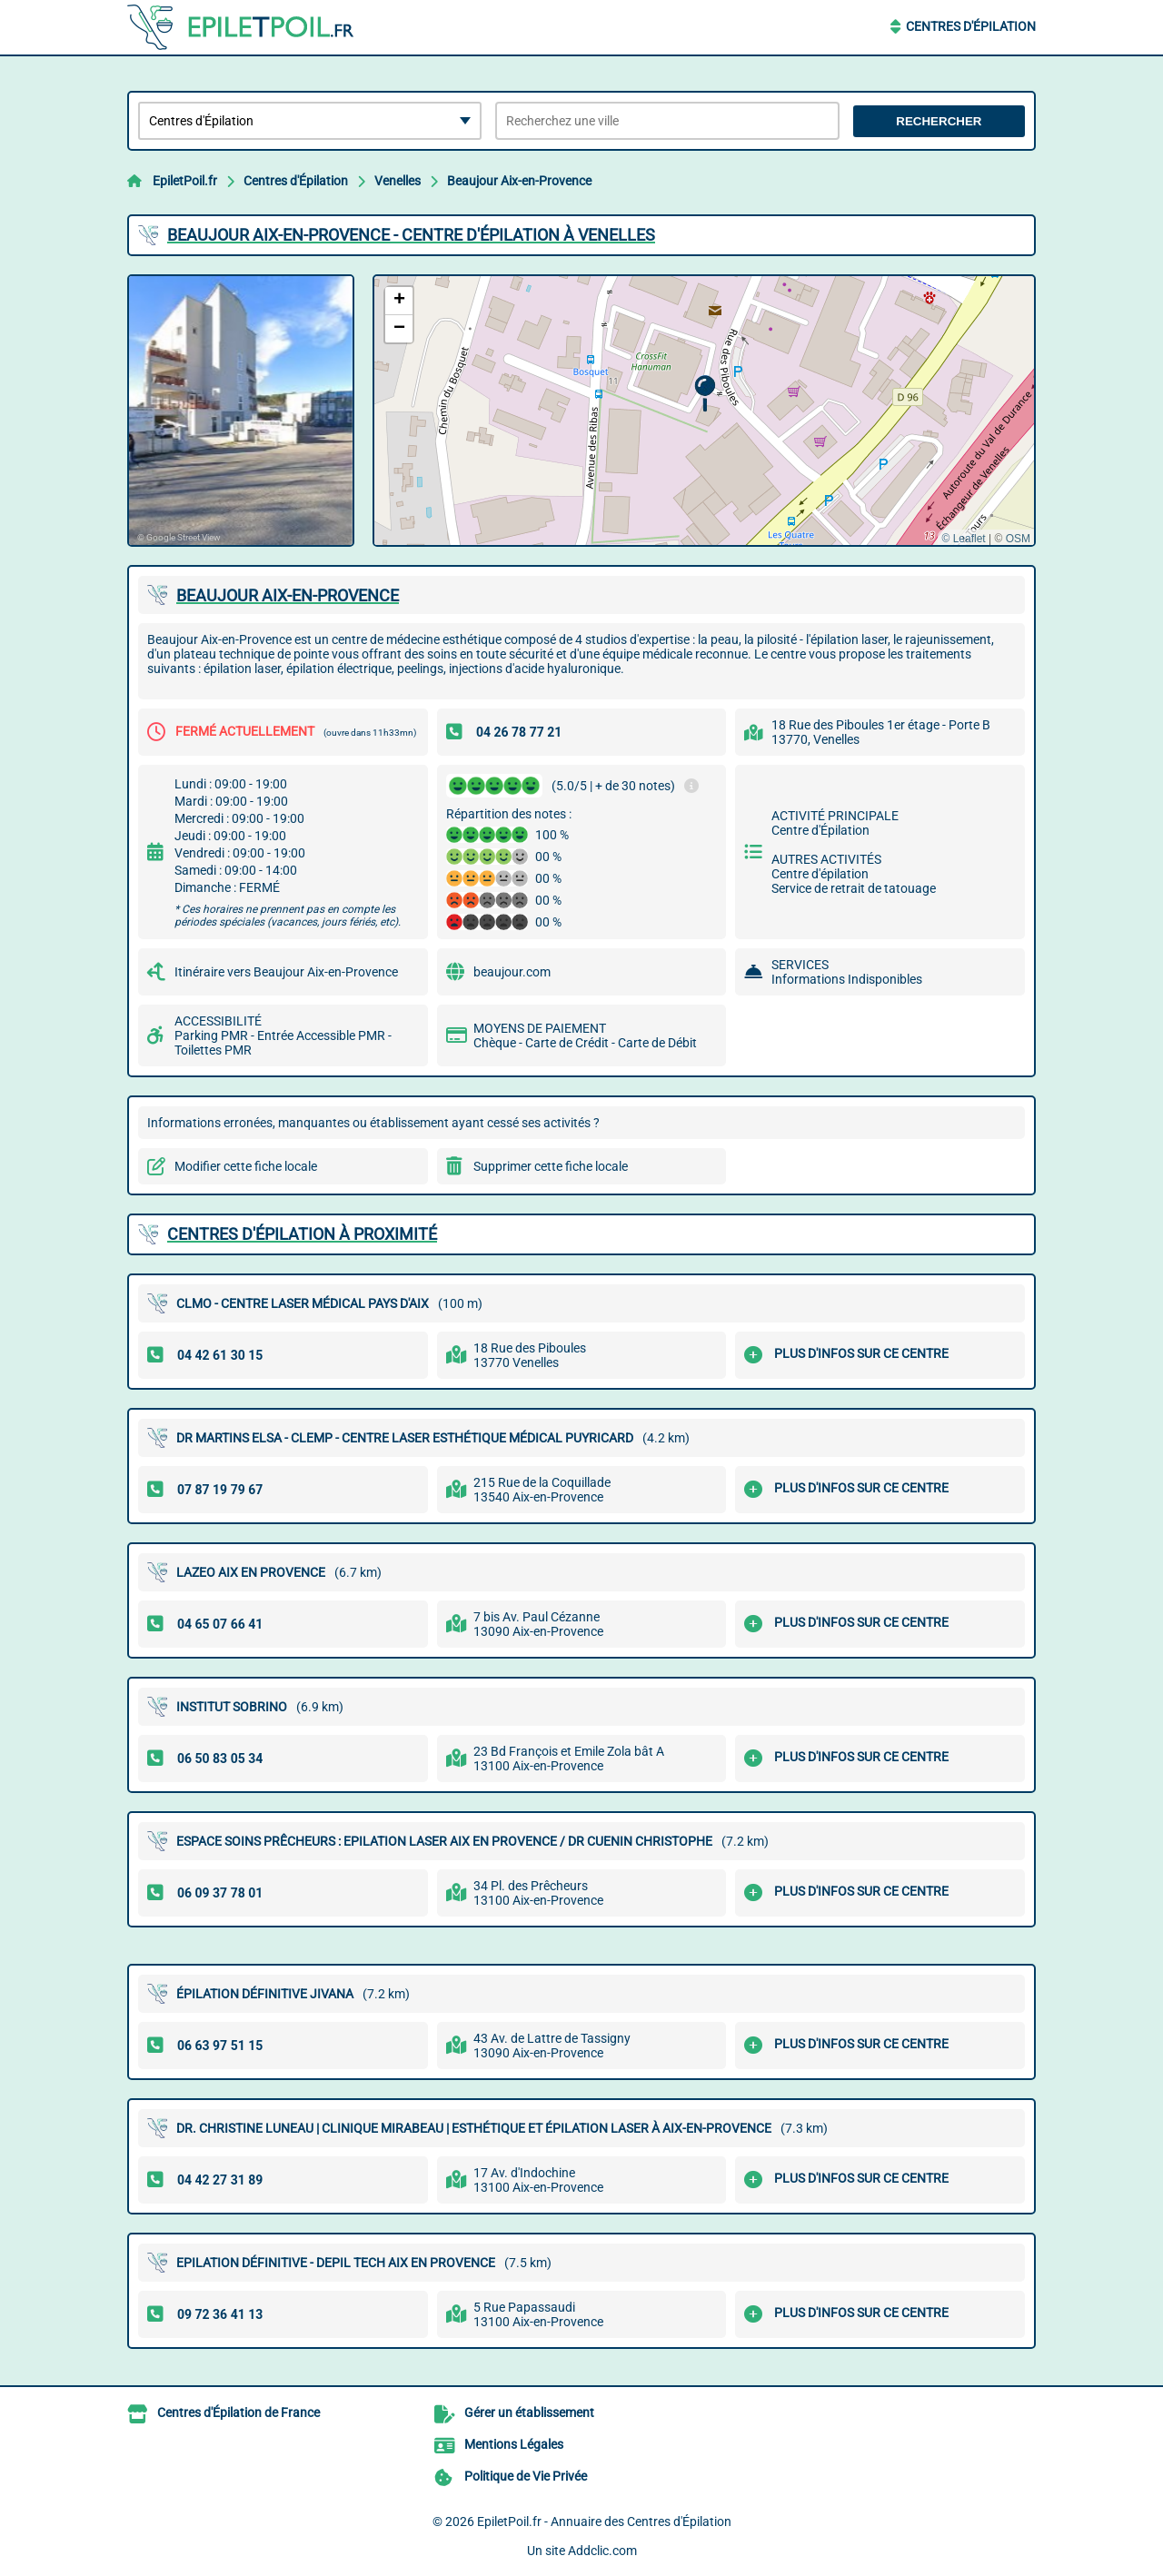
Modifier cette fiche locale (245, 1166)
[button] (704, 393)
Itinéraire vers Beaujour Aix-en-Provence (286, 972)
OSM (1018, 538)
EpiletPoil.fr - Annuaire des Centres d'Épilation (604, 2521)
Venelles (397, 180)
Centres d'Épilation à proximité (302, 1233)
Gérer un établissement (529, 2412)
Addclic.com (602, 2550)
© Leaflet (963, 538)
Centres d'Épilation (971, 26)
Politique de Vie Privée (525, 2476)
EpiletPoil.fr (185, 180)
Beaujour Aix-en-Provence (519, 180)
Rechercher (938, 121)
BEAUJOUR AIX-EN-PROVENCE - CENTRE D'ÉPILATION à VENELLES (411, 234)
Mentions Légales (513, 2444)
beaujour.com (512, 972)
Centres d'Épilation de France (238, 2412)
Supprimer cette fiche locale (550, 1166)
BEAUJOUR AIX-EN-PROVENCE (287, 595)
